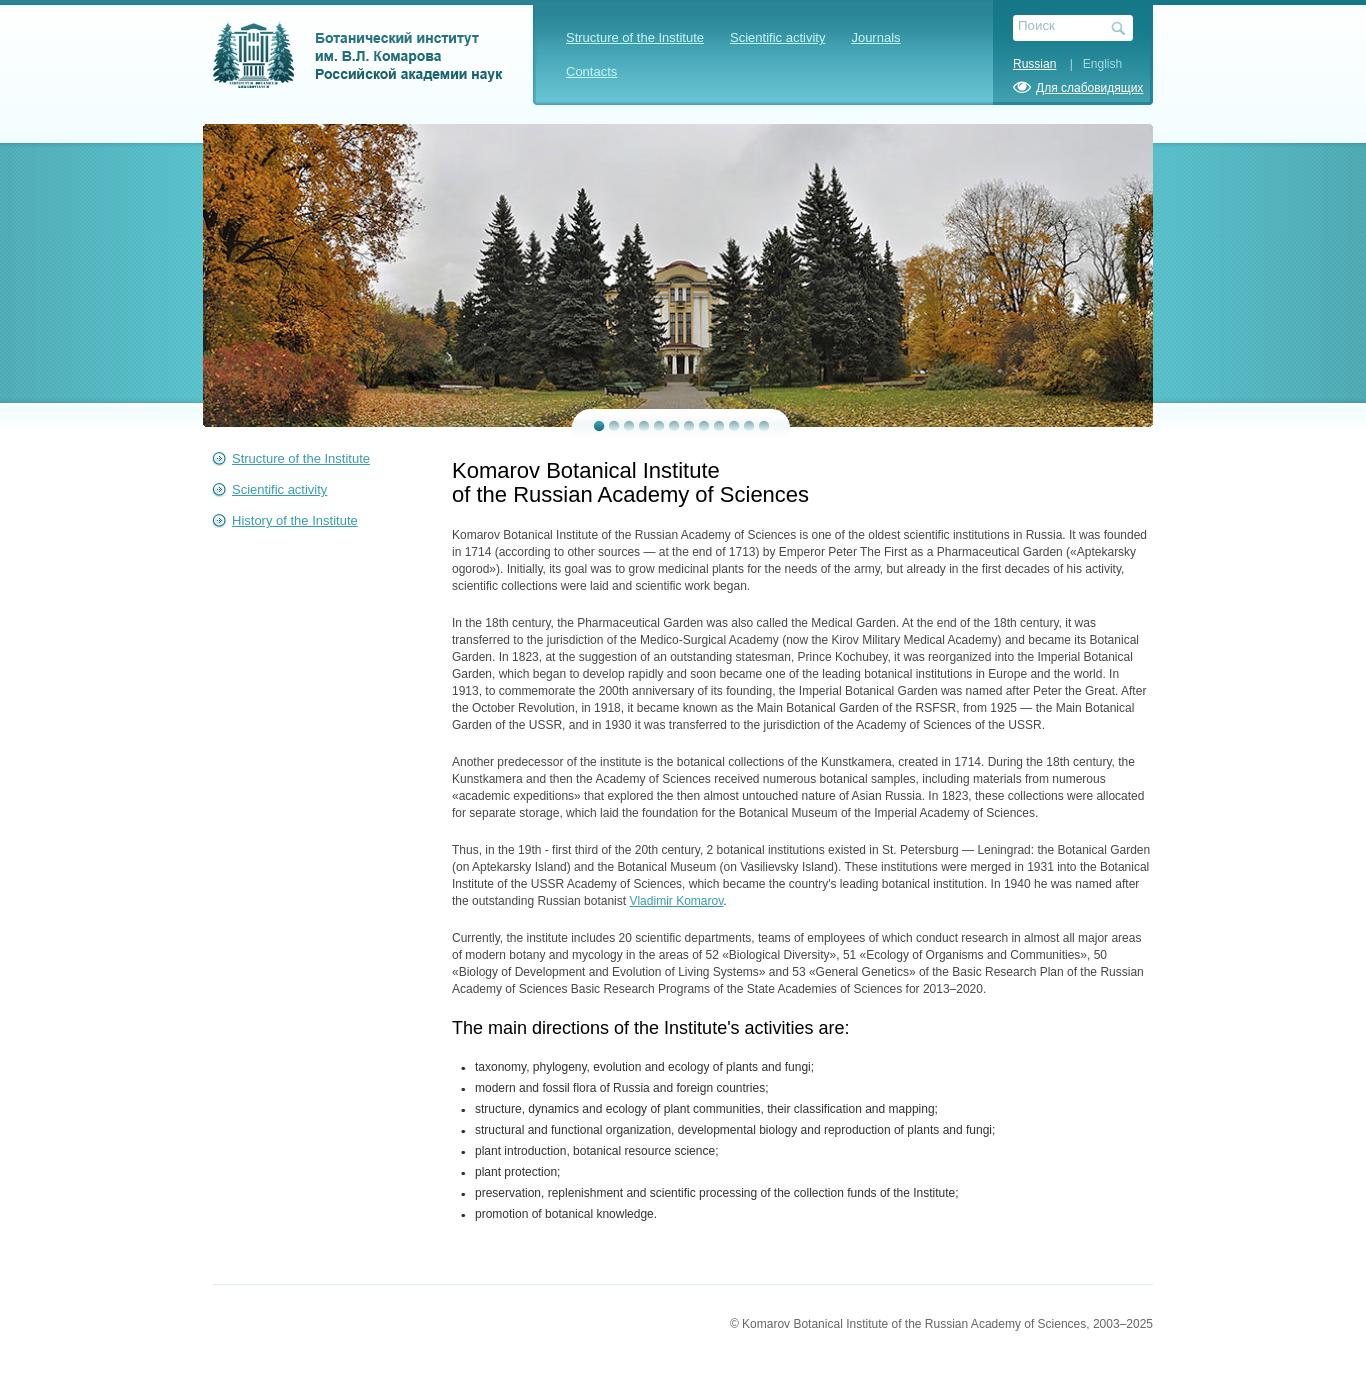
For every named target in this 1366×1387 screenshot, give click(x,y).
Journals (875, 37)
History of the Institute (295, 520)
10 (734, 426)
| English (1091, 64)
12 (764, 426)
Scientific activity (777, 37)
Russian (1034, 64)
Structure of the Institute (635, 37)
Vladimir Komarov (676, 901)
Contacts (591, 71)
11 (749, 426)
